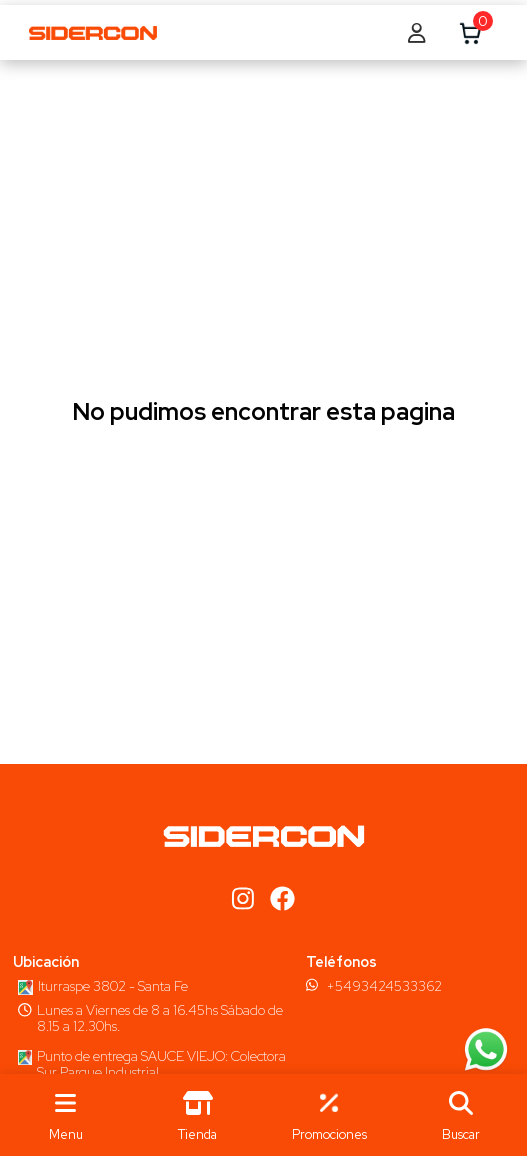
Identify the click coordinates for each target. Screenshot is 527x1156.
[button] (461, 1115)
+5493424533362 (384, 986)
